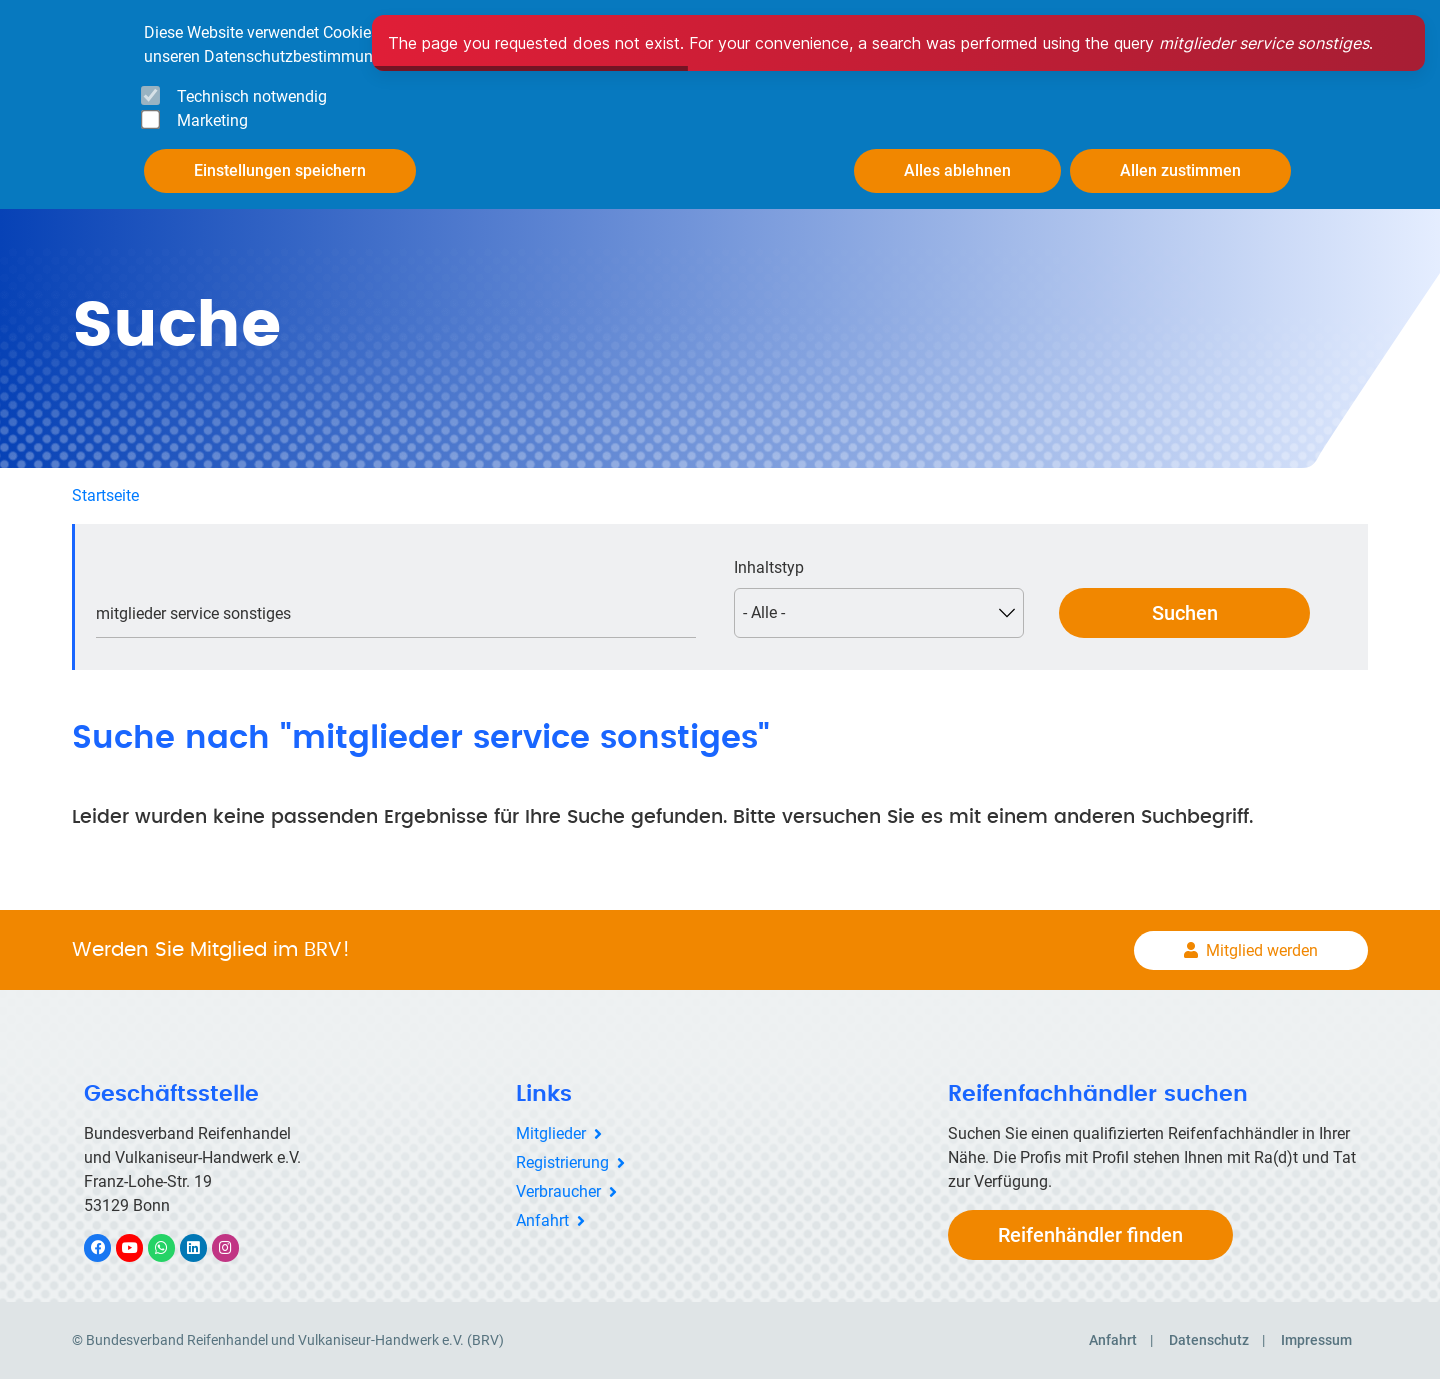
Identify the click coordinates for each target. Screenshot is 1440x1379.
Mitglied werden (1262, 950)
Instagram (235, 1247)
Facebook (108, 1247)
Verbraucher (558, 1191)
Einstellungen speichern (280, 170)
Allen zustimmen (1180, 170)
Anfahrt (542, 1220)
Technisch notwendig (252, 96)
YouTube (141, 1247)
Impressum (1316, 1340)
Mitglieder (551, 1133)
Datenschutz (1209, 1340)
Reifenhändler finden (1090, 1235)
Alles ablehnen (957, 170)
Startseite (105, 495)
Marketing (212, 120)
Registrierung (562, 1162)
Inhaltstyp (769, 567)
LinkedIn (203, 1247)
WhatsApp (171, 1247)
